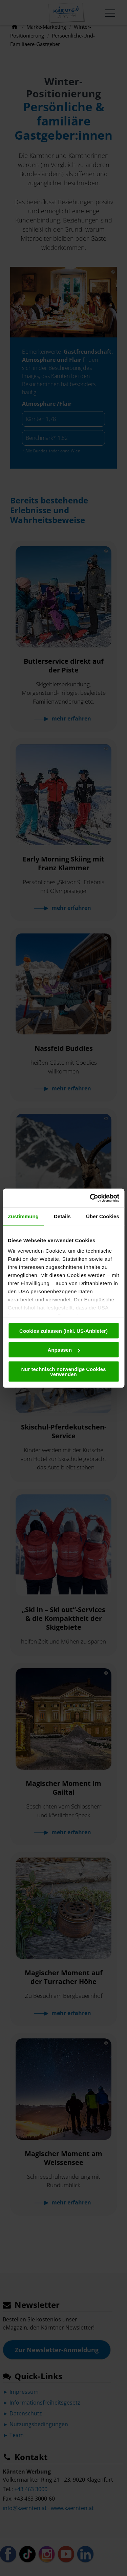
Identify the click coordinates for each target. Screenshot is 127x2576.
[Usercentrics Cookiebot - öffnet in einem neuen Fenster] (90, 1198)
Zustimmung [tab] (23, 1216)
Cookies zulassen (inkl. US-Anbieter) (63, 1330)
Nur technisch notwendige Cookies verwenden (63, 1371)
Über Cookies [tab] (102, 1216)
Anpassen (63, 1350)
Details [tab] (62, 1216)
